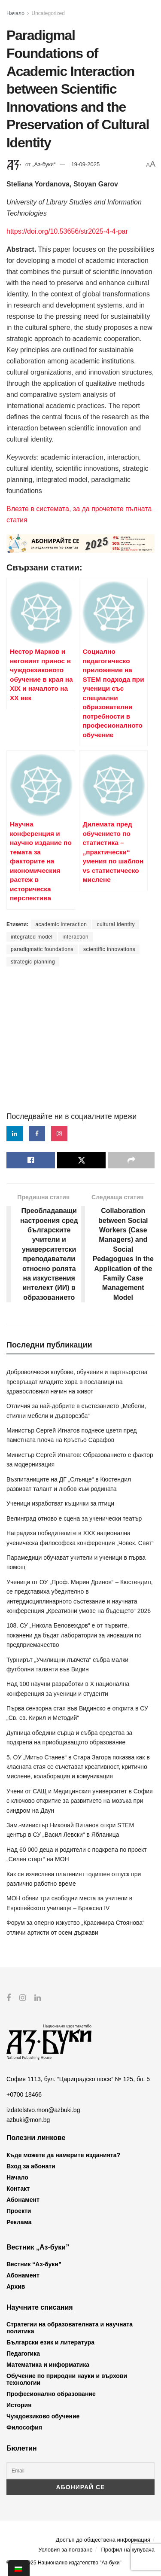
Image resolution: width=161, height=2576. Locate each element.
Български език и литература (50, 2342)
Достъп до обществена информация (103, 2539)
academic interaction (61, 924)
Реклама (19, 2221)
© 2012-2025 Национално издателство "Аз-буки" (64, 2562)
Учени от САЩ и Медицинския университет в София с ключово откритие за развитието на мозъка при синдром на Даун (79, 1801)
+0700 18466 (24, 2094)
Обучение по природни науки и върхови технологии (66, 2379)
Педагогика (23, 2353)
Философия (24, 2427)
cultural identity (116, 924)
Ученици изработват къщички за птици (60, 1503)
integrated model (31, 937)
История (18, 2405)
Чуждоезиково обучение (42, 2416)
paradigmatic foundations (42, 949)
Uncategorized (48, 13)
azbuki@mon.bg (28, 2119)
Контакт (18, 2188)
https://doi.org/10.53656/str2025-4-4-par (67, 231)
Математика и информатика (47, 2364)
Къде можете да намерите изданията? (63, 2154)
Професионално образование (51, 2393)
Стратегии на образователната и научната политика (69, 2328)
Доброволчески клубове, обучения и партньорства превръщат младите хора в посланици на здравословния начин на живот (76, 1382)
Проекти (18, 2210)
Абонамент (22, 2199)
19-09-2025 (85, 164)
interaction (75, 937)
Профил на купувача (128, 2549)
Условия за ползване (65, 2549)
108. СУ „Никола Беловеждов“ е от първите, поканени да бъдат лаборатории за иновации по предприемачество (73, 1635)
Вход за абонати (30, 2165)
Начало (15, 13)
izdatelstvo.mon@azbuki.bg (43, 2110)
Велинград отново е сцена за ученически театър (74, 1518)
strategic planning (33, 962)
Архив (15, 2286)
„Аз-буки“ (43, 164)
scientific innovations (109, 949)
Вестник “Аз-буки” (33, 2264)
